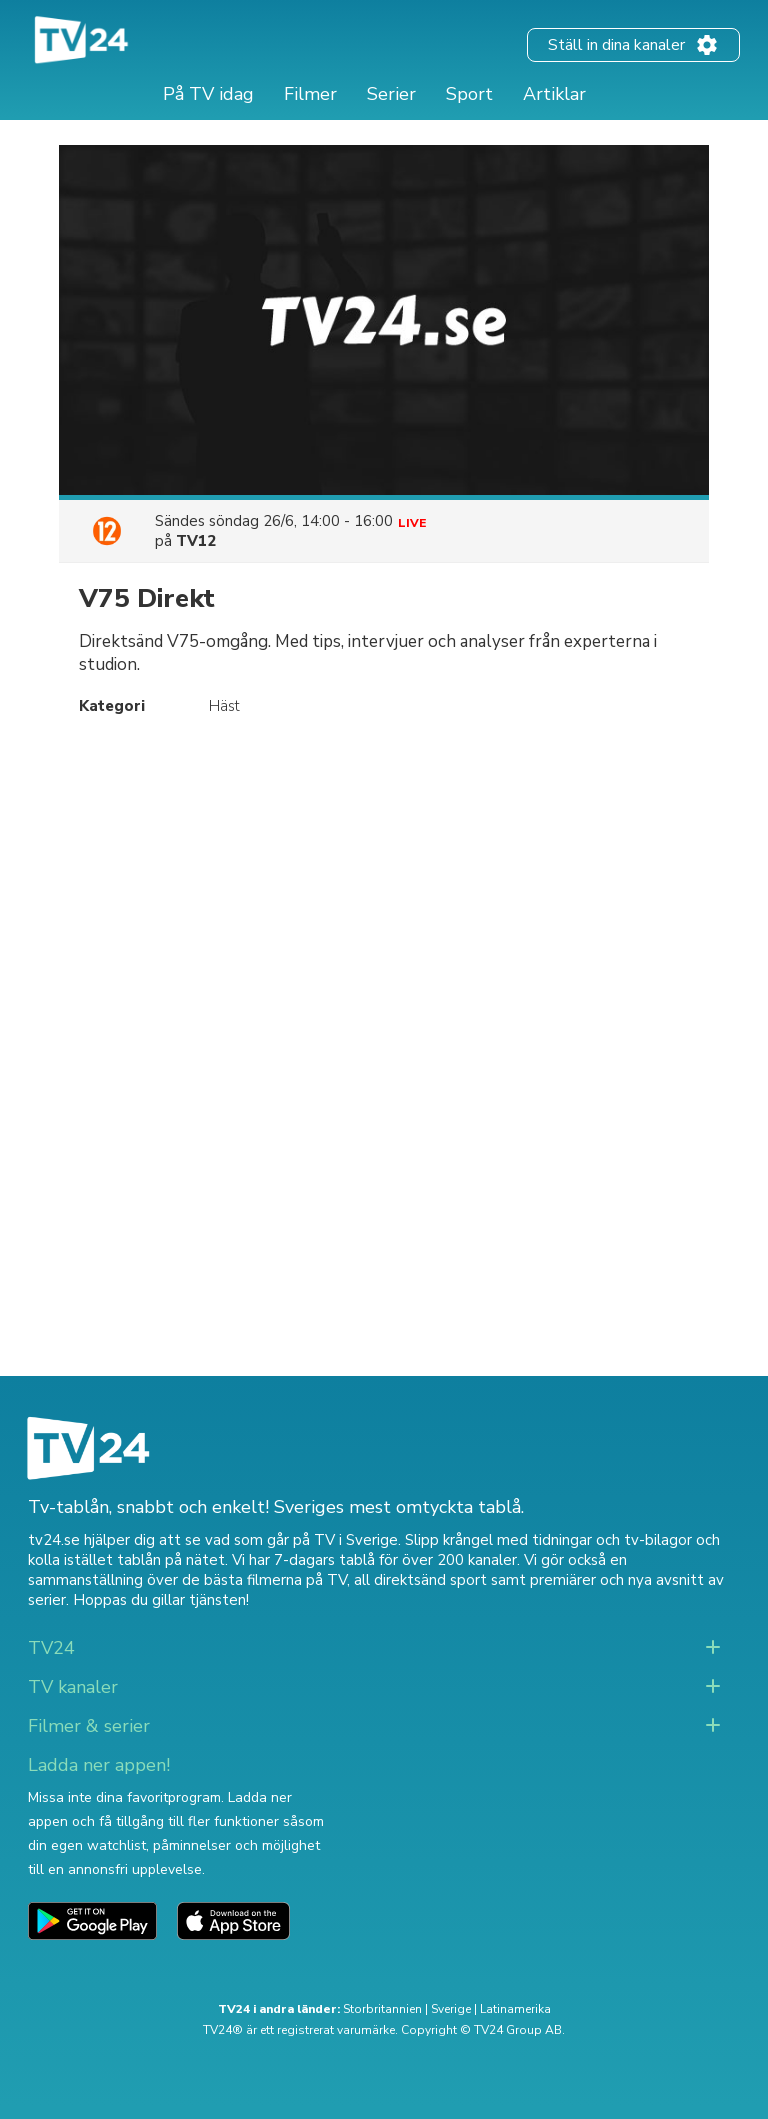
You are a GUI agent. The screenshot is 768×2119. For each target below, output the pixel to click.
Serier (391, 94)
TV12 (196, 541)
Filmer (310, 94)
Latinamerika (515, 2009)
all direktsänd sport (420, 1580)
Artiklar (554, 94)
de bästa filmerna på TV (264, 1580)
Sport (469, 94)
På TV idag (208, 94)
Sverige (451, 2009)
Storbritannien (382, 2009)
